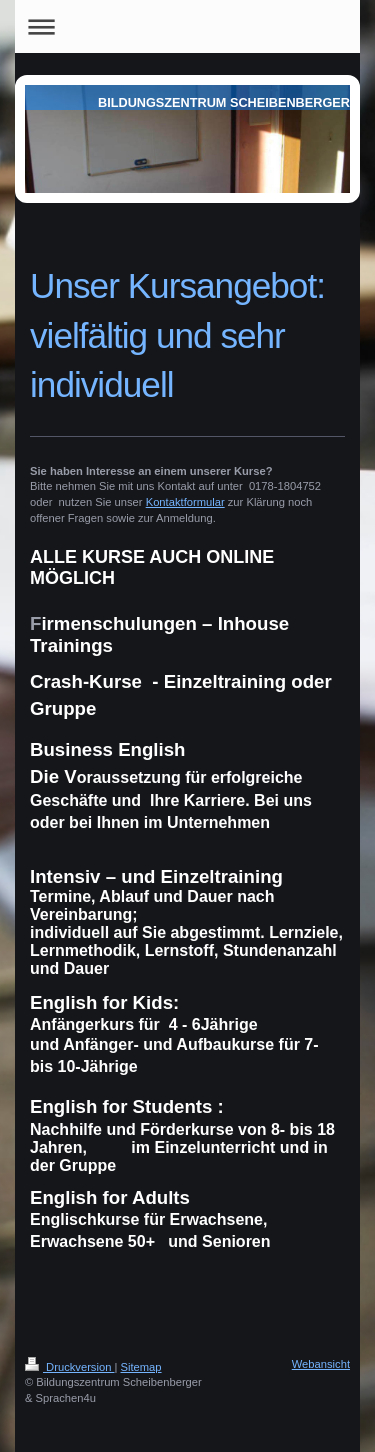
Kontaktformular (185, 502)
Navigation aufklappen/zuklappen (187, 26)
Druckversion (70, 1367)
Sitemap (141, 1367)
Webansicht (321, 1364)
